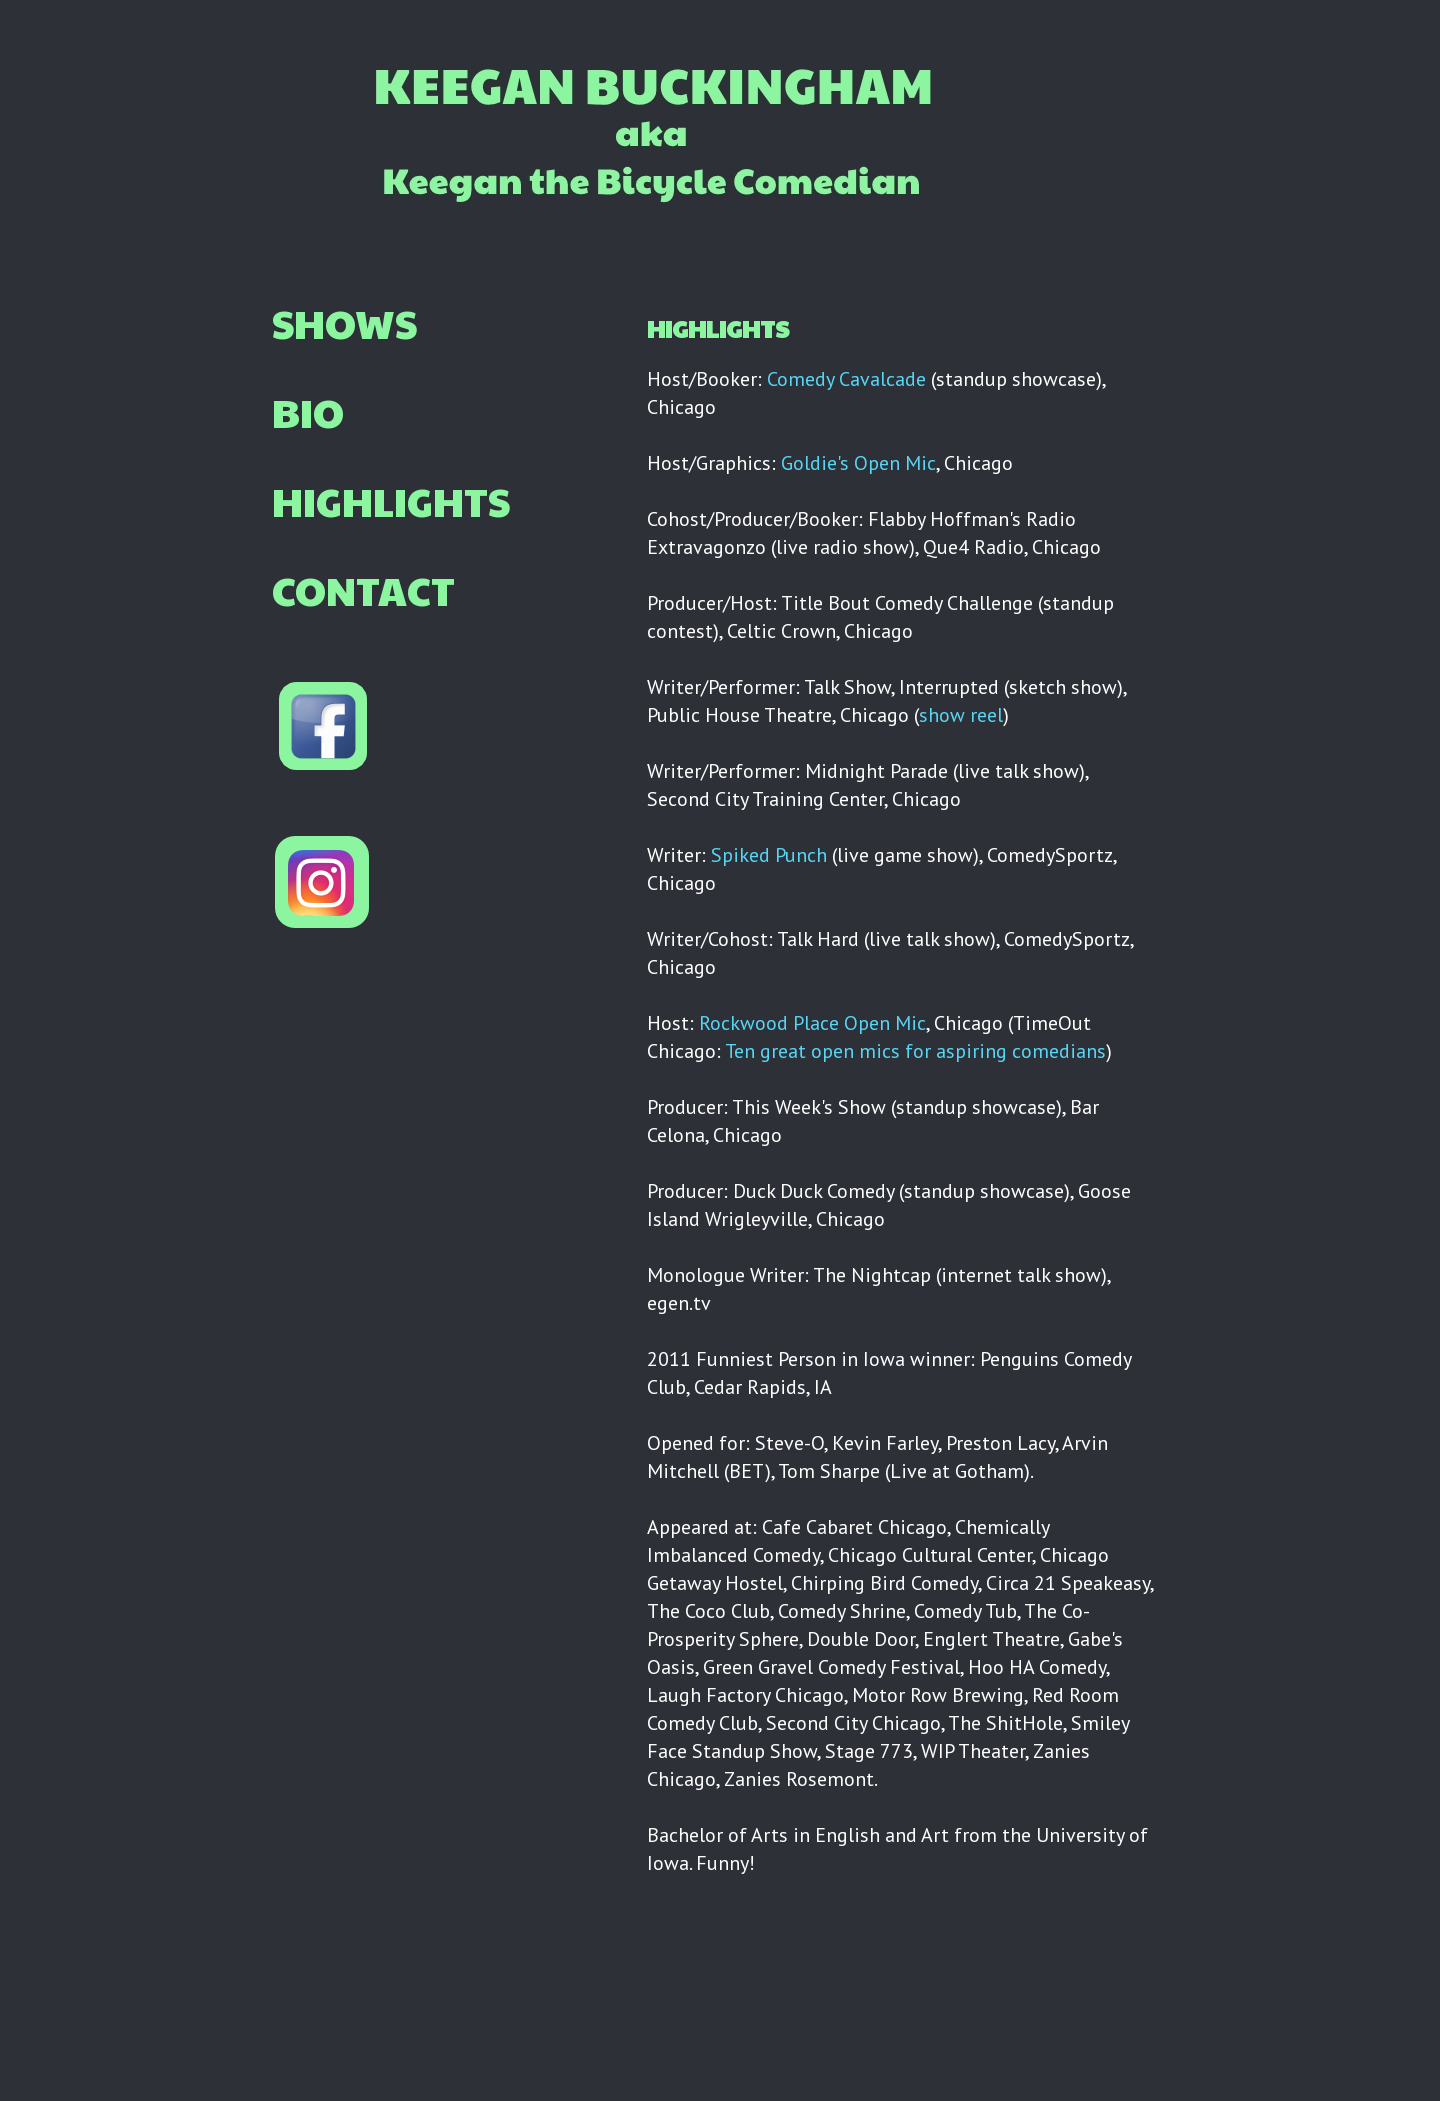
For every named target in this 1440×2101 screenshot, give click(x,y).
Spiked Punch (769, 855)
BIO (308, 411)
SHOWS (344, 322)
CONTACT (363, 589)
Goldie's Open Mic (858, 463)
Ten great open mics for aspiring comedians (915, 1051)
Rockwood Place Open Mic (812, 1023)
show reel (961, 715)
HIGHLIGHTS (391, 500)
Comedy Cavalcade (846, 379)
